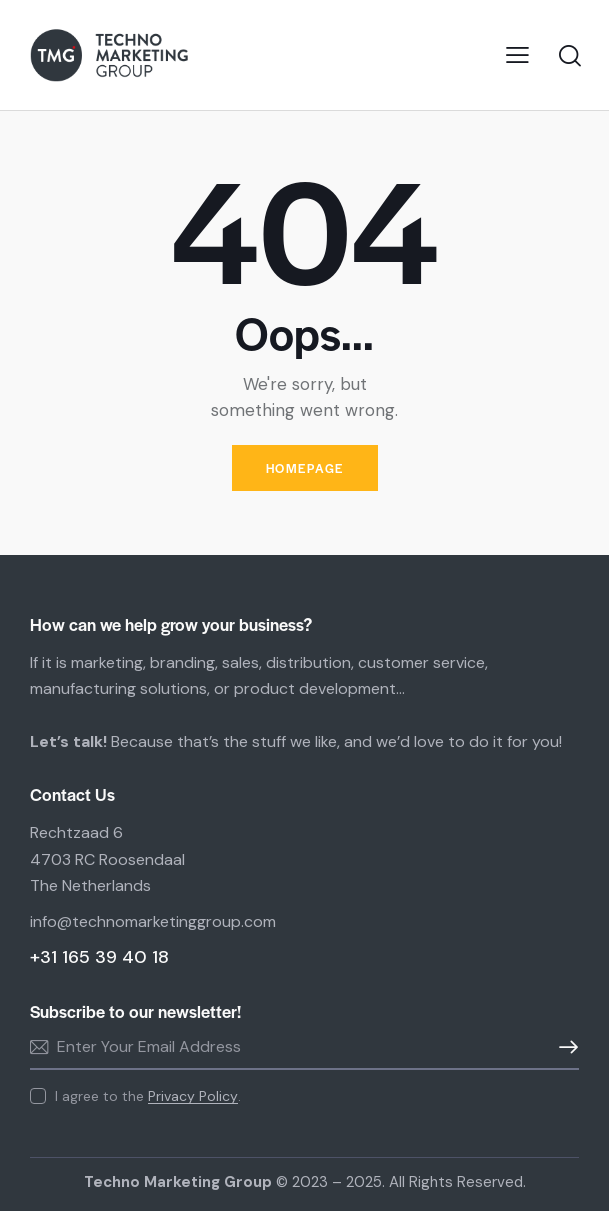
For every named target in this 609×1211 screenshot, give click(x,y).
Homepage (305, 468)
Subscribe (564, 1047)
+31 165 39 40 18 (99, 957)
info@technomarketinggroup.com (153, 921)
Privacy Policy (193, 1096)
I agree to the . (148, 1096)
